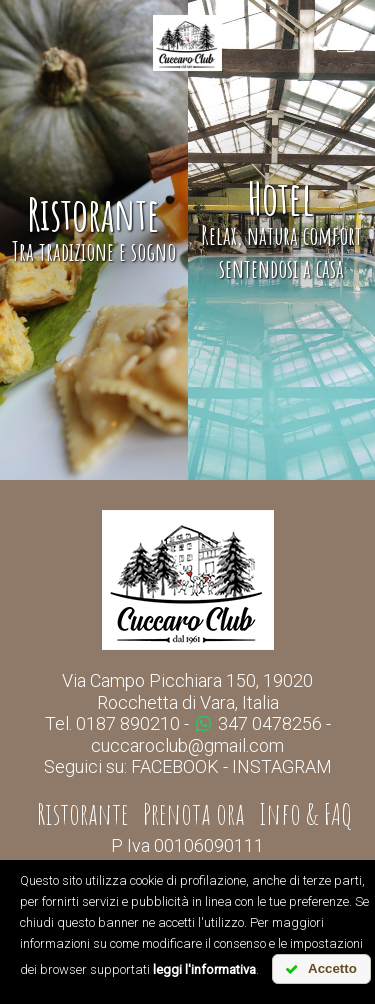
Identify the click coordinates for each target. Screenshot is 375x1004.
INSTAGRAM (282, 766)
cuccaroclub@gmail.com (187, 745)
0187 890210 (128, 723)
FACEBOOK (175, 766)
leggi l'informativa (204, 969)
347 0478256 (259, 723)
